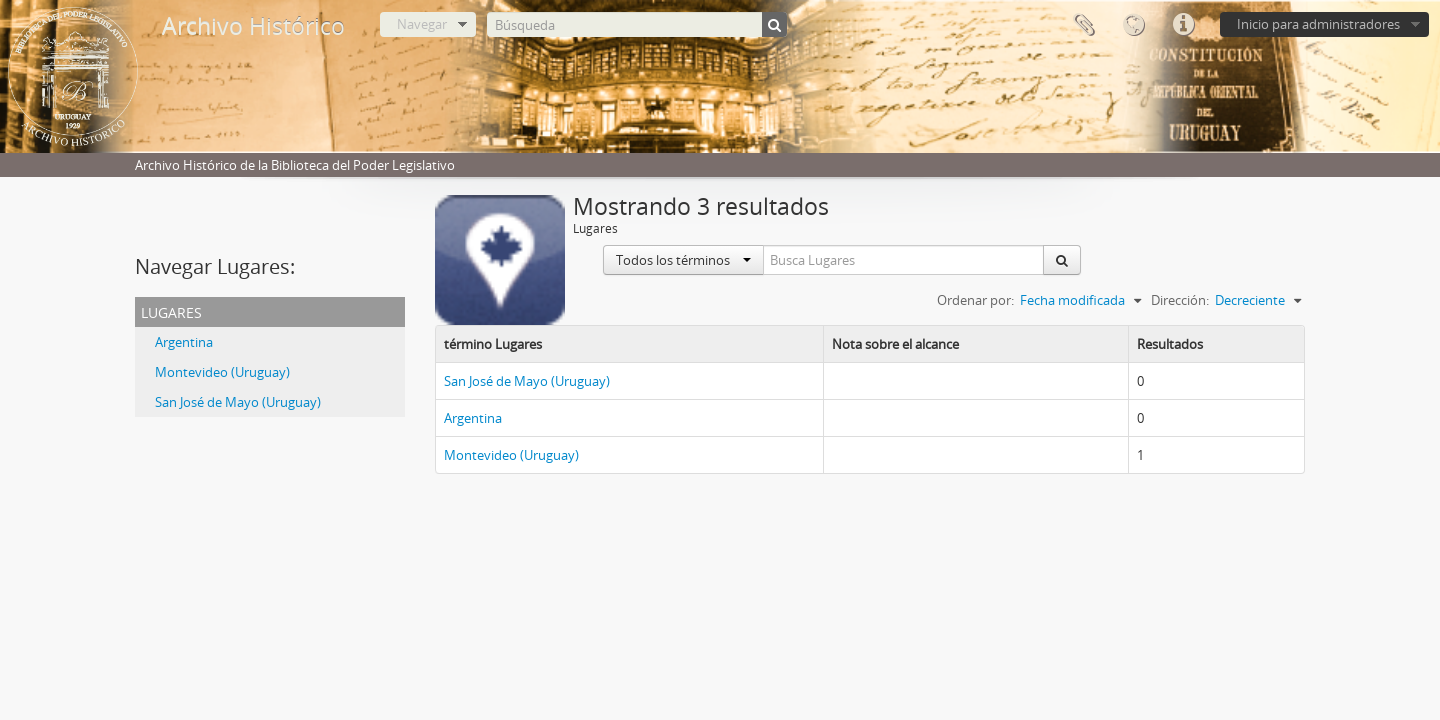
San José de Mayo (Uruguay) (238, 402)
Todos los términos (683, 260)
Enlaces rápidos (1183, 25)
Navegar (422, 24)
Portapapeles (1083, 25)
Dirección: (1180, 300)
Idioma (1133, 25)
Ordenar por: (975, 300)
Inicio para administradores (1318, 24)
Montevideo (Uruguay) (222, 372)
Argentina (184, 342)
